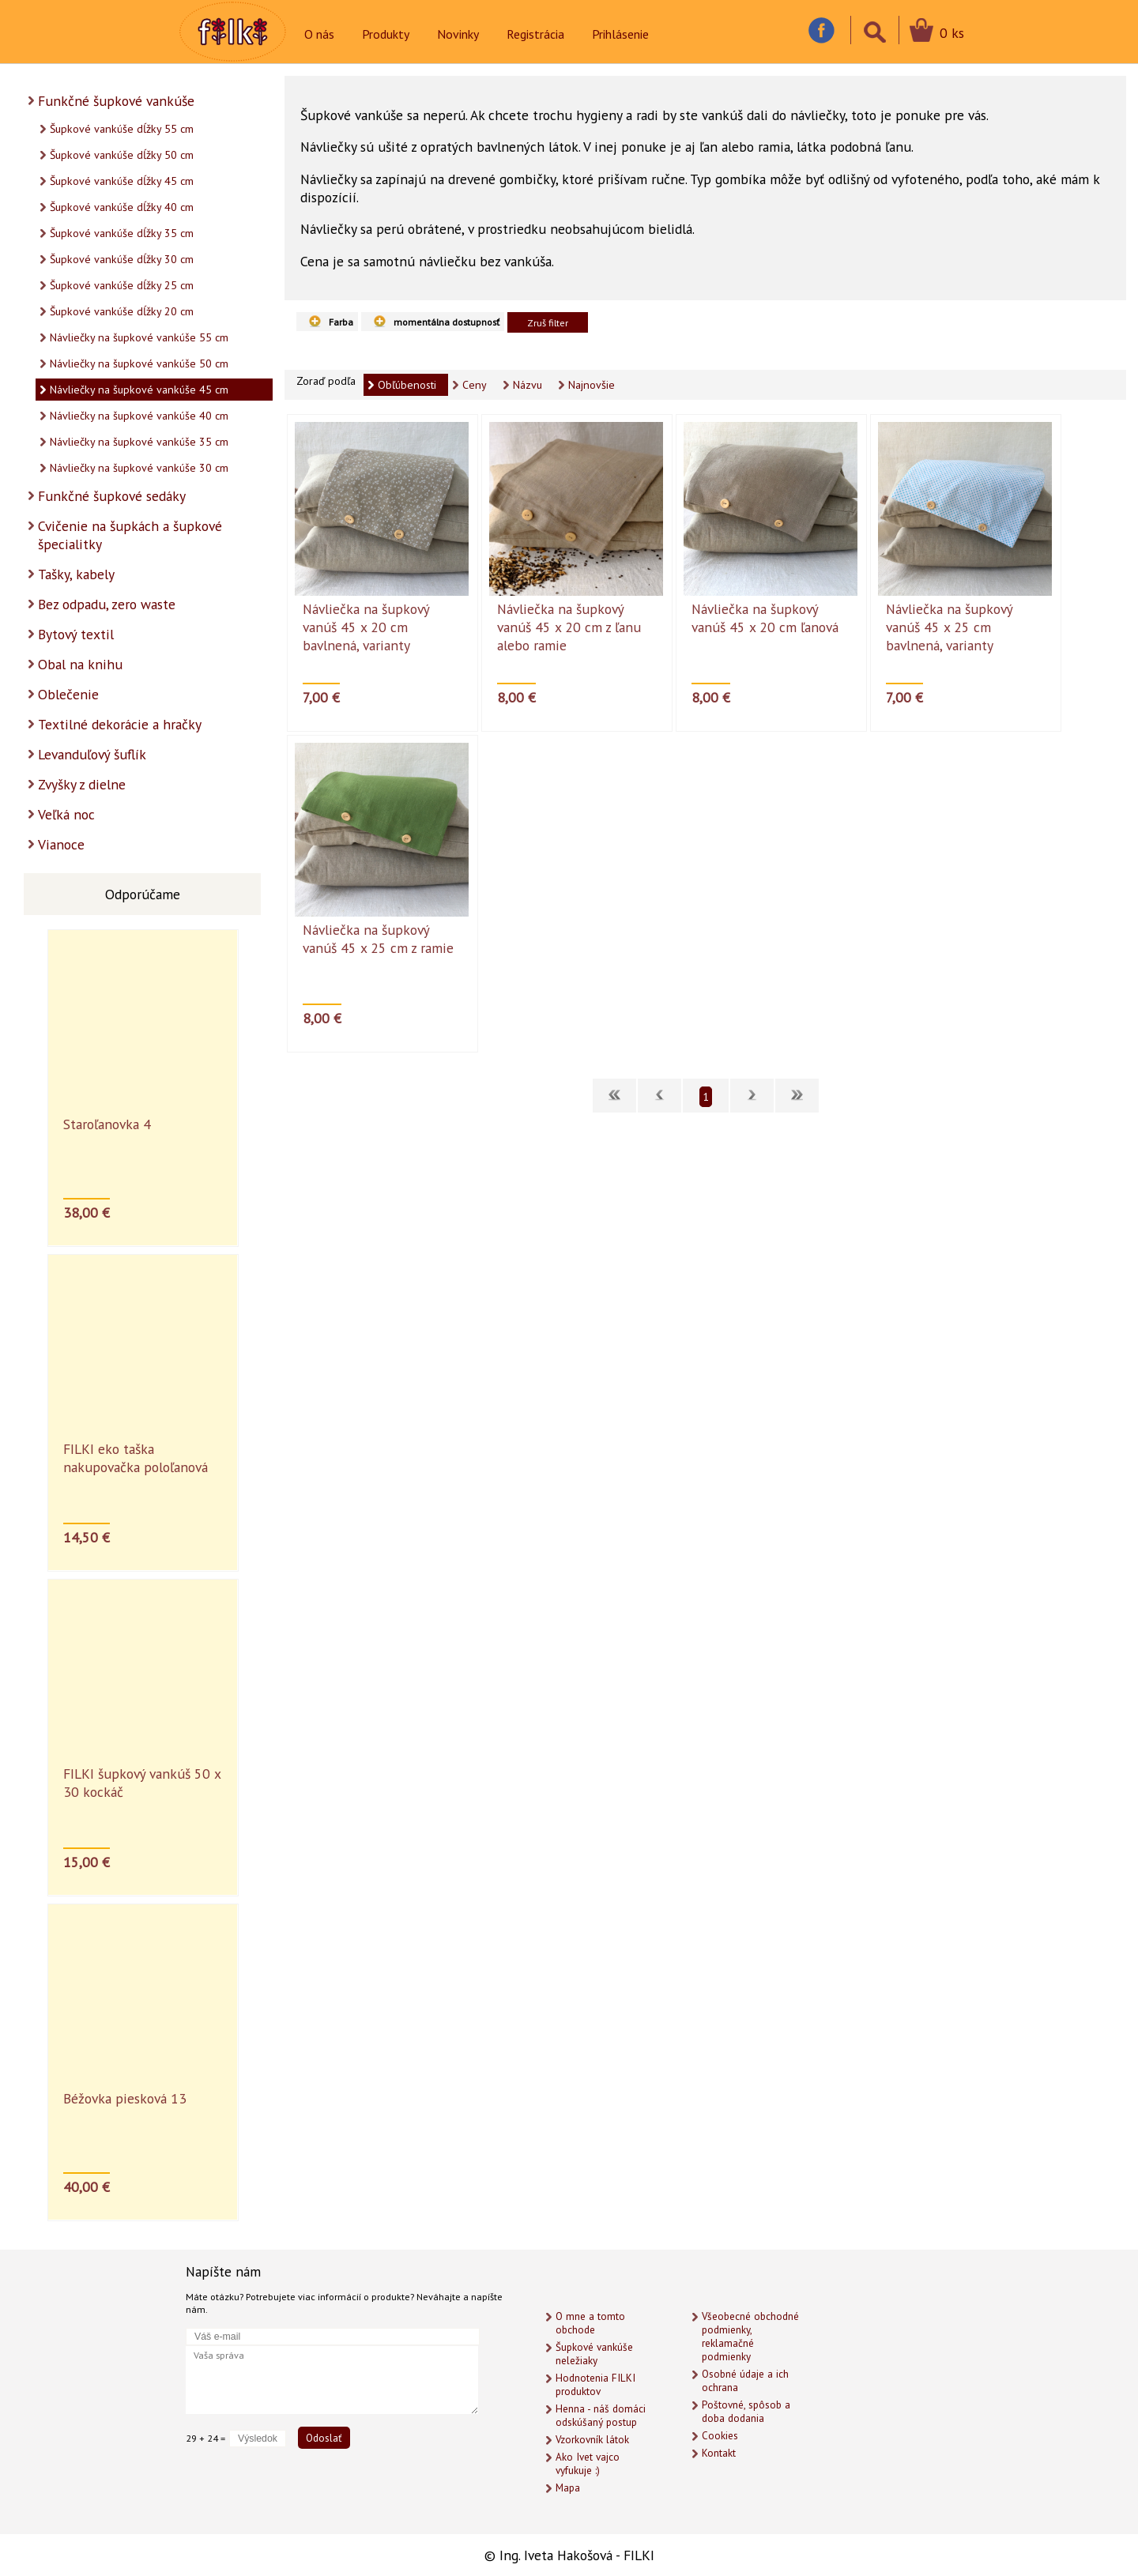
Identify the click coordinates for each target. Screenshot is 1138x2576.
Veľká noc (66, 814)
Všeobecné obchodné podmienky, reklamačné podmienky (750, 2336)
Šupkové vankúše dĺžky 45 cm (122, 181)
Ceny (474, 385)
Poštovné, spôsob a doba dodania (746, 2411)
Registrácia (535, 34)
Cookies (720, 2435)
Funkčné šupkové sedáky (112, 496)
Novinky (458, 34)
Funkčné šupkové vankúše (116, 101)
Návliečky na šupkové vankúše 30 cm (139, 468)
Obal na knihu (80, 664)
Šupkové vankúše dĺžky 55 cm (122, 129)
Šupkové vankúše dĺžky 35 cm (122, 233)
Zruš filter (547, 322)
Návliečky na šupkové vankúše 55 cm (139, 337)
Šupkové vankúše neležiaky (594, 2354)
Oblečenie (68, 694)
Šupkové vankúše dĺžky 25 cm (122, 285)
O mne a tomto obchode (590, 2323)
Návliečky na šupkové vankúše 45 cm (139, 389)
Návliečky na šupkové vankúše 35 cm (139, 442)
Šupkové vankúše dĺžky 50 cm (122, 155)
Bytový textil (76, 634)
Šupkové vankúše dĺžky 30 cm (122, 259)
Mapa (568, 2488)
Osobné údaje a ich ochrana (745, 2380)
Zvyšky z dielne (82, 784)
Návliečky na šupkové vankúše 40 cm (139, 416)
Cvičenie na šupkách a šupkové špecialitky (130, 535)
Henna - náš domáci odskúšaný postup (601, 2415)
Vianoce (61, 844)
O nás (319, 34)
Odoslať (324, 2438)
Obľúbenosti (407, 385)
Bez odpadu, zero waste (106, 604)
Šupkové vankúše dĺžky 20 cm (122, 311)
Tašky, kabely (76, 574)
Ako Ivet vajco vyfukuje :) (588, 2463)
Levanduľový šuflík (92, 754)
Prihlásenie (620, 34)
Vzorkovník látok (592, 2439)
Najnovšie (591, 385)
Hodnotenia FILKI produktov (595, 2384)
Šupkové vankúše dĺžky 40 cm (122, 207)
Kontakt (719, 2453)
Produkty (385, 34)
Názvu (527, 385)
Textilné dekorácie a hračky (120, 724)
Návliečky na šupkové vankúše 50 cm (139, 363)
